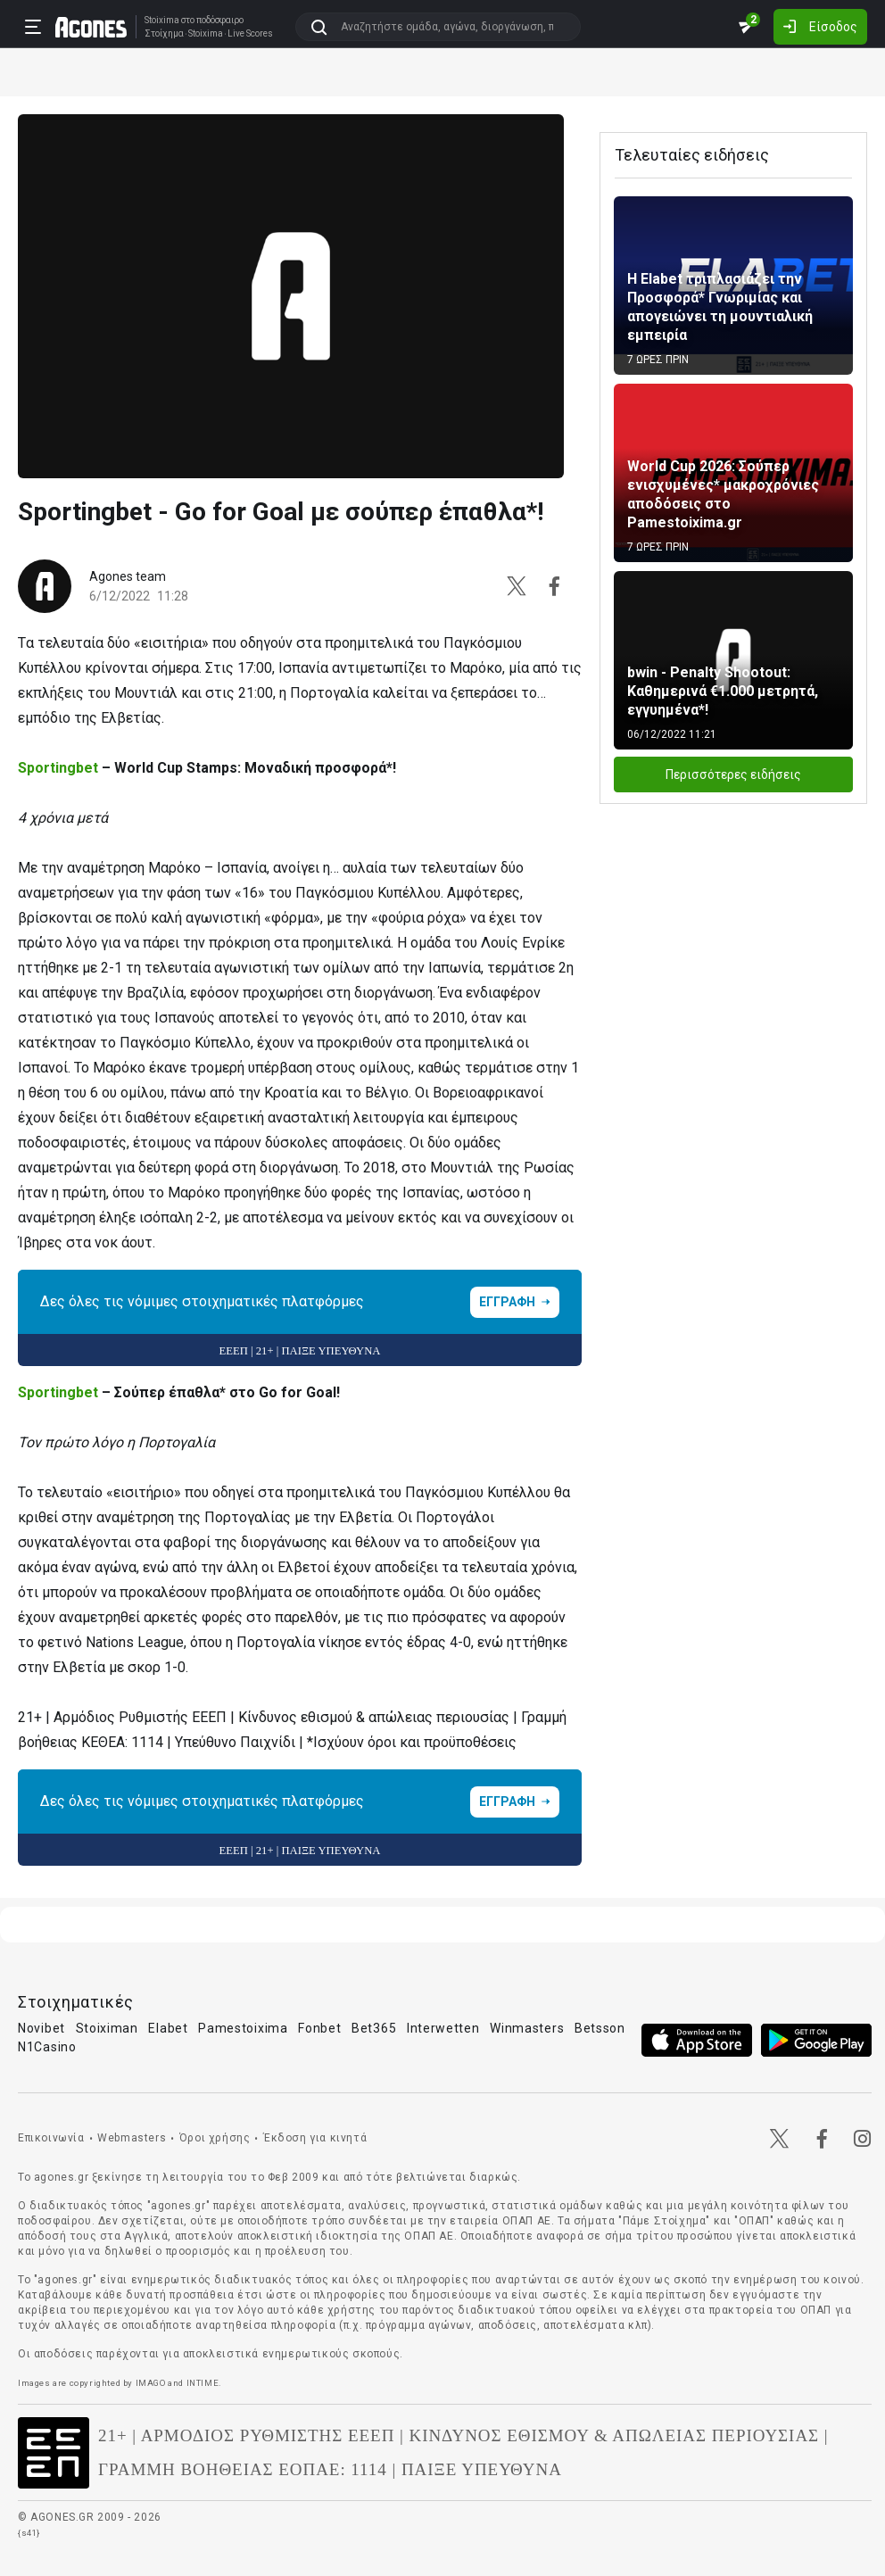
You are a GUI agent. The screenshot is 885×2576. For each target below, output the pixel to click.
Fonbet (319, 2028)
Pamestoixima (242, 2028)
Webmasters (131, 2138)
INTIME (202, 2383)
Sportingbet (58, 767)
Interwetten (443, 2028)
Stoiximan (107, 2028)
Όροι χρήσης (215, 2138)
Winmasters (527, 2028)
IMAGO (151, 2383)
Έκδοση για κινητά (315, 2138)
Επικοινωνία (51, 2138)
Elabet (167, 2028)
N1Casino (47, 2047)
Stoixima (162, 20)
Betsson (600, 2028)
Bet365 (374, 2028)
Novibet (41, 2028)
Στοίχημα (164, 33)
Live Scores (250, 33)
